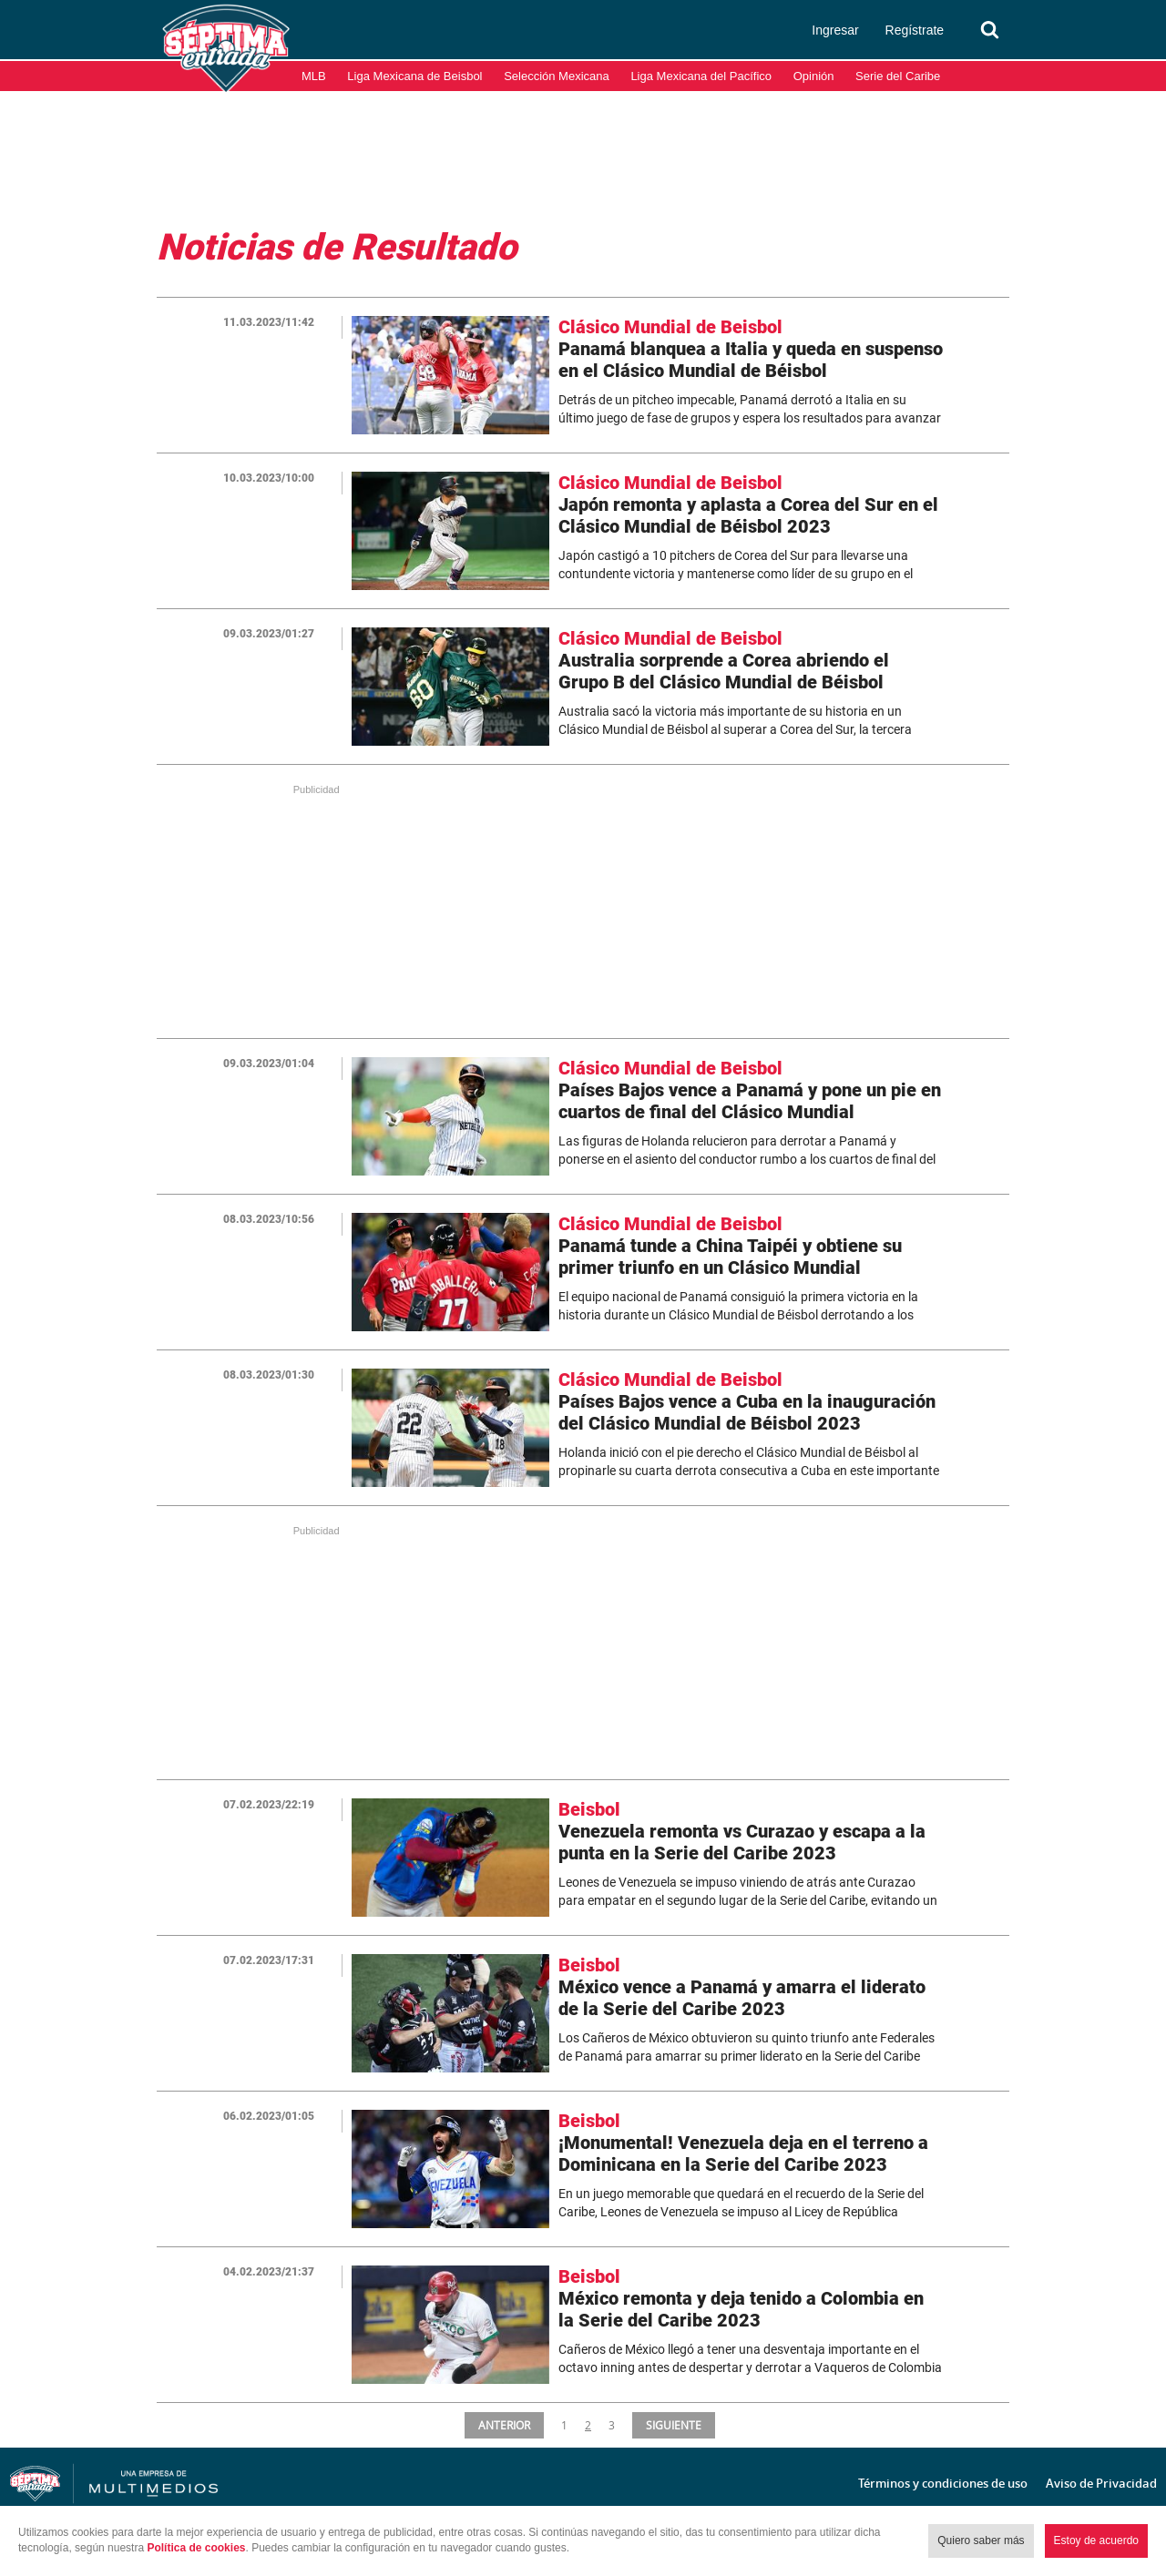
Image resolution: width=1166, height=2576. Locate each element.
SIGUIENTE (675, 2424)
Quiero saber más (980, 2540)
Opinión (813, 76)
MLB (314, 76)
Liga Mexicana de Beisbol (414, 76)
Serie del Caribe (897, 76)
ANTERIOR (503, 2424)
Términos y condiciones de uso (943, 2483)
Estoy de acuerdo (1096, 2540)
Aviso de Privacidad (1101, 2483)
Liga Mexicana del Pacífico (701, 76)
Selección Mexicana (556, 76)
